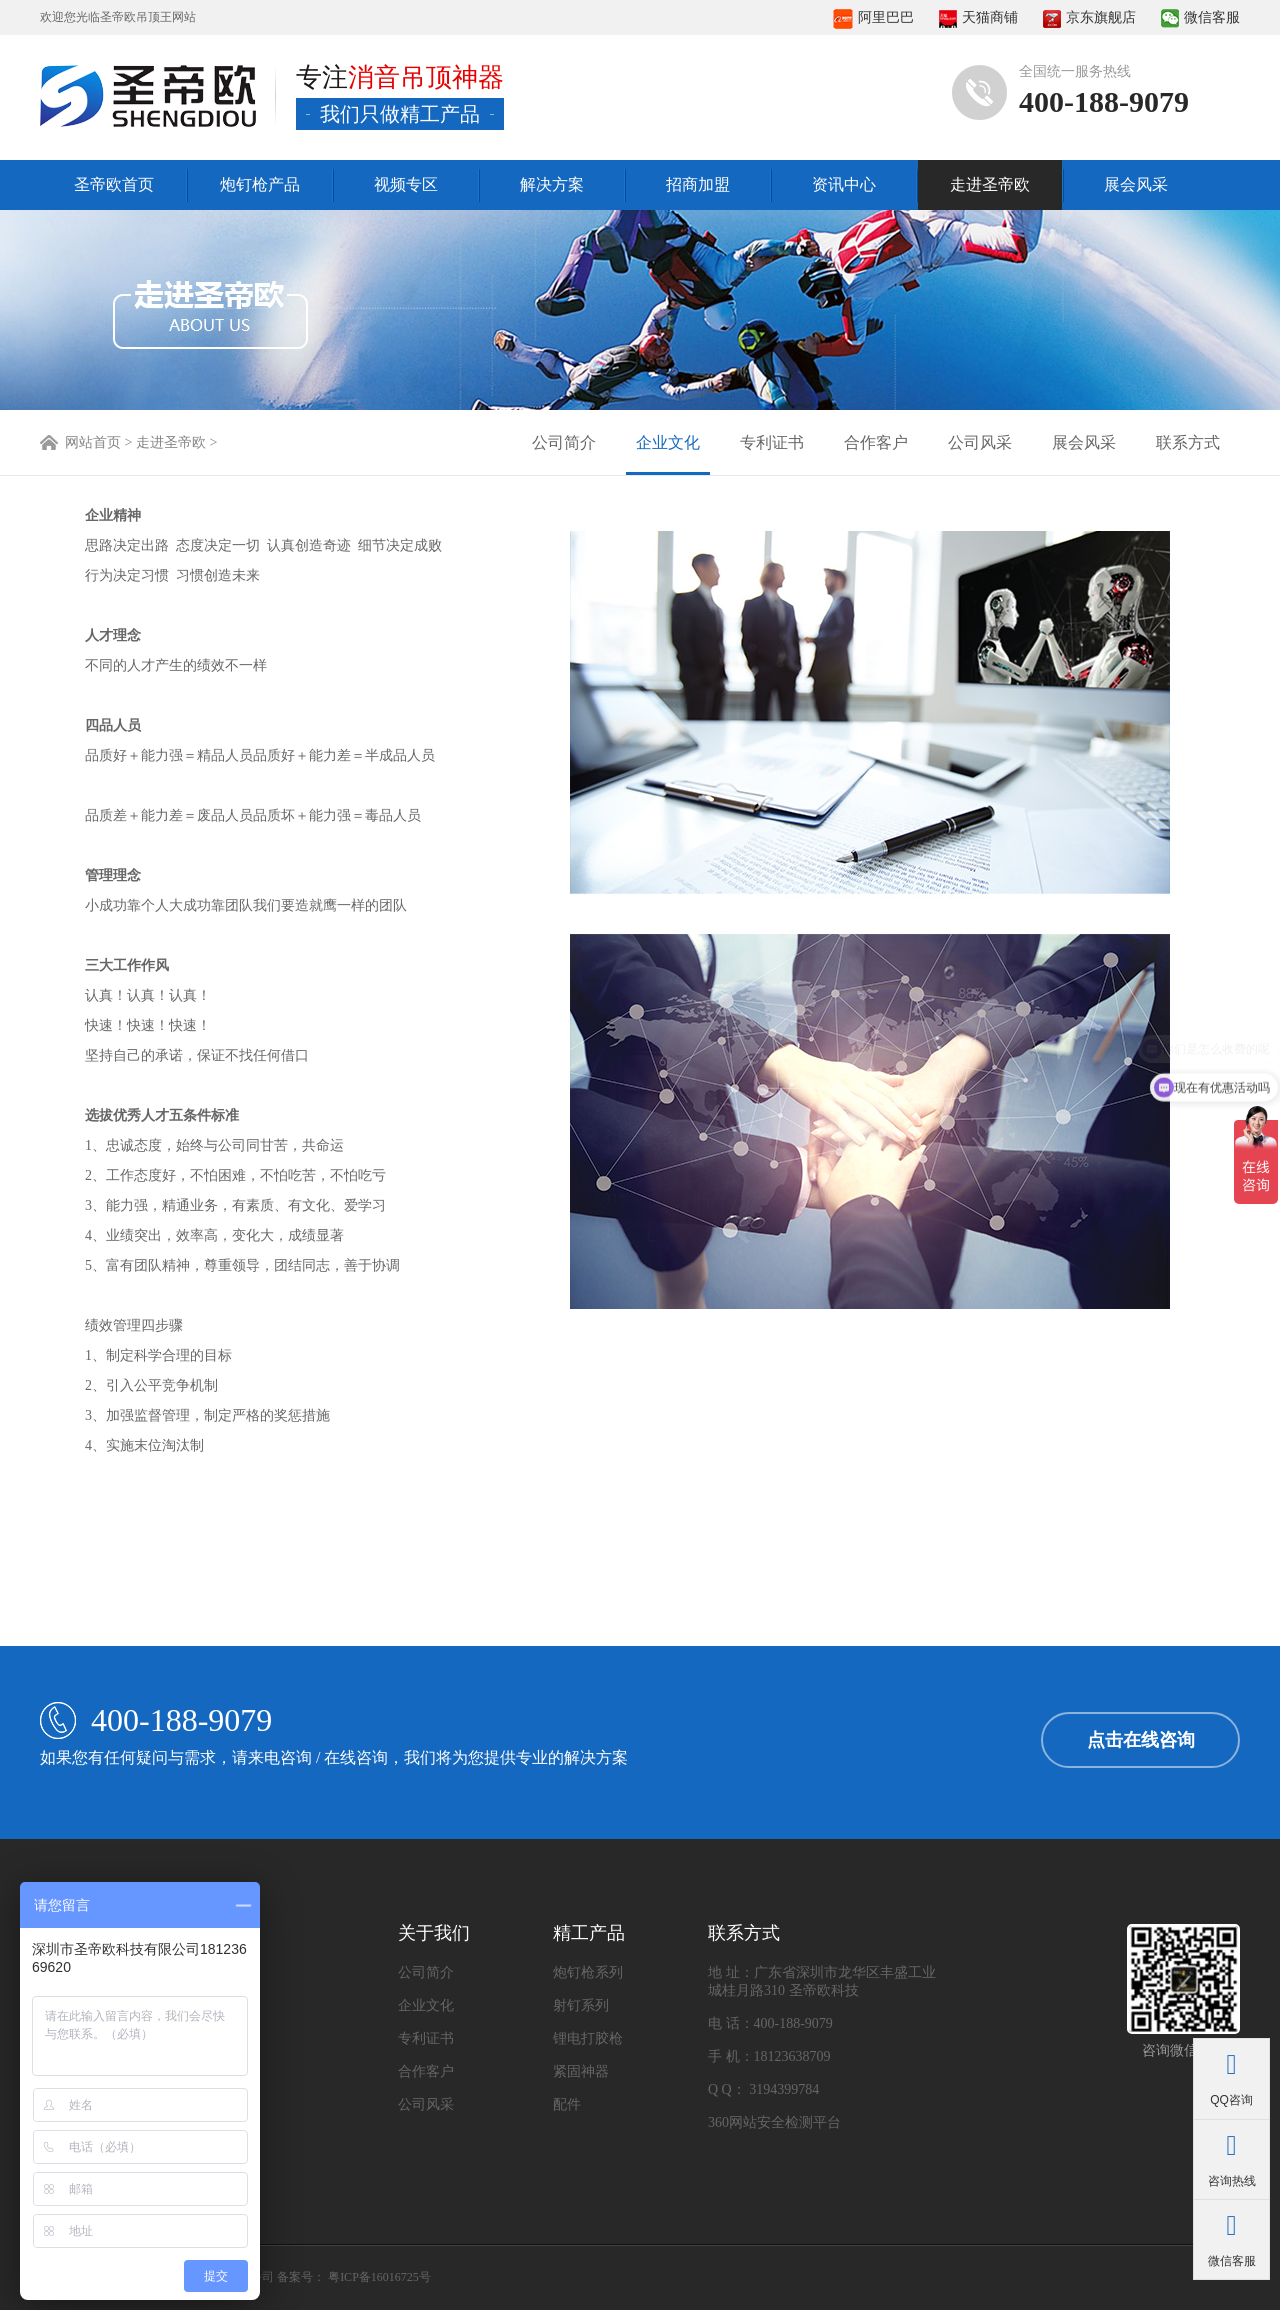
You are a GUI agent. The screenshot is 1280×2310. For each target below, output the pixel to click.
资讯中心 (844, 184)
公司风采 (980, 442)
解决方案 (552, 184)
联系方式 (1188, 442)
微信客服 (1200, 17)
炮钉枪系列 (588, 1972)
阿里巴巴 (873, 17)
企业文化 (668, 442)
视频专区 (406, 184)
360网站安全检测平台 (774, 2122)
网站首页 (93, 442)
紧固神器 (581, 2071)
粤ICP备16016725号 (379, 2277)
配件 (567, 2104)
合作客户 (876, 442)
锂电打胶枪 (588, 2038)
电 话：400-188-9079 (770, 2023)
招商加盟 (698, 184)
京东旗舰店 (1089, 17)
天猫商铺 (978, 17)
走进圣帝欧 (990, 184)
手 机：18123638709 (769, 2056)
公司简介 (564, 442)
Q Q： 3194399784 (763, 2089)
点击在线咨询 (1141, 1740)
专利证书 (772, 442)
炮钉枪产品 (260, 184)
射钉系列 (581, 2005)
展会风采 (1136, 184)
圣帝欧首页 (114, 184)
